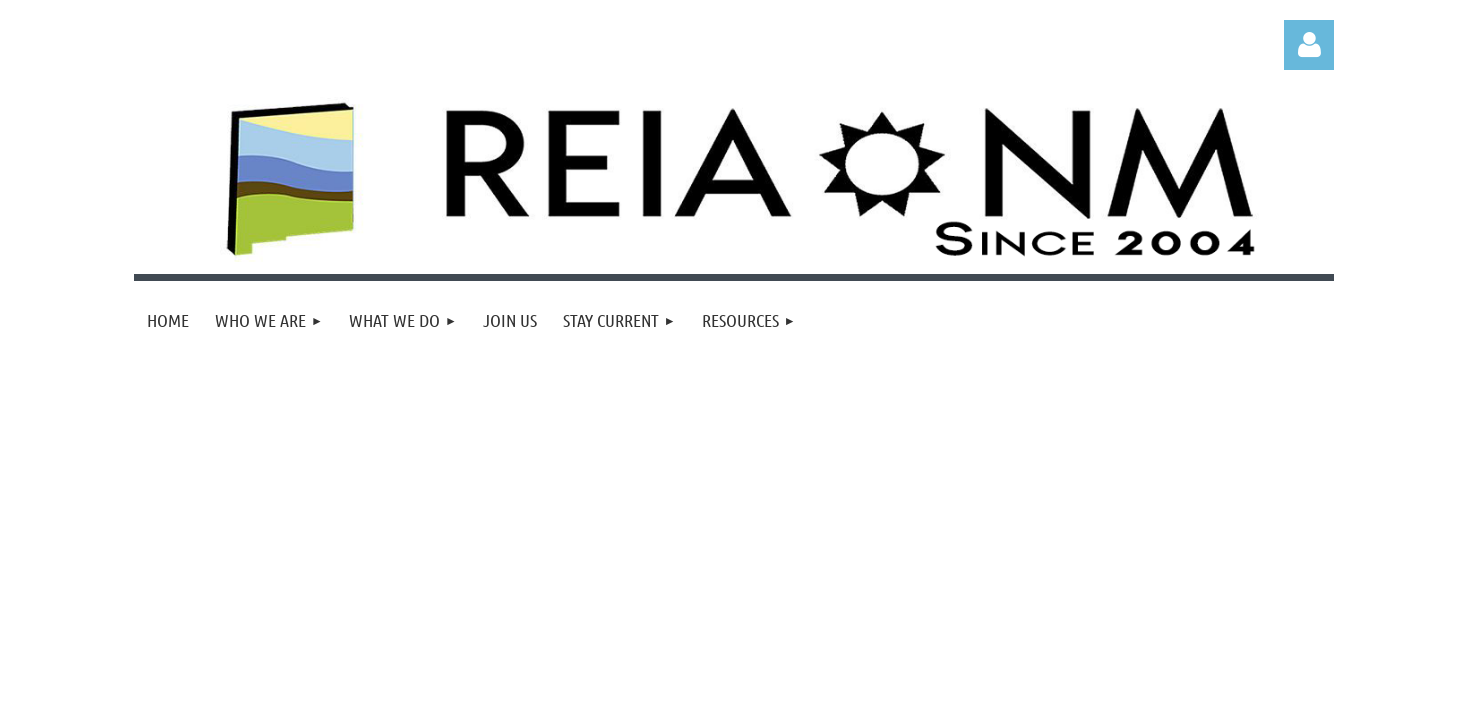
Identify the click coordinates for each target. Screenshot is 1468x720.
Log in (1309, 45)
